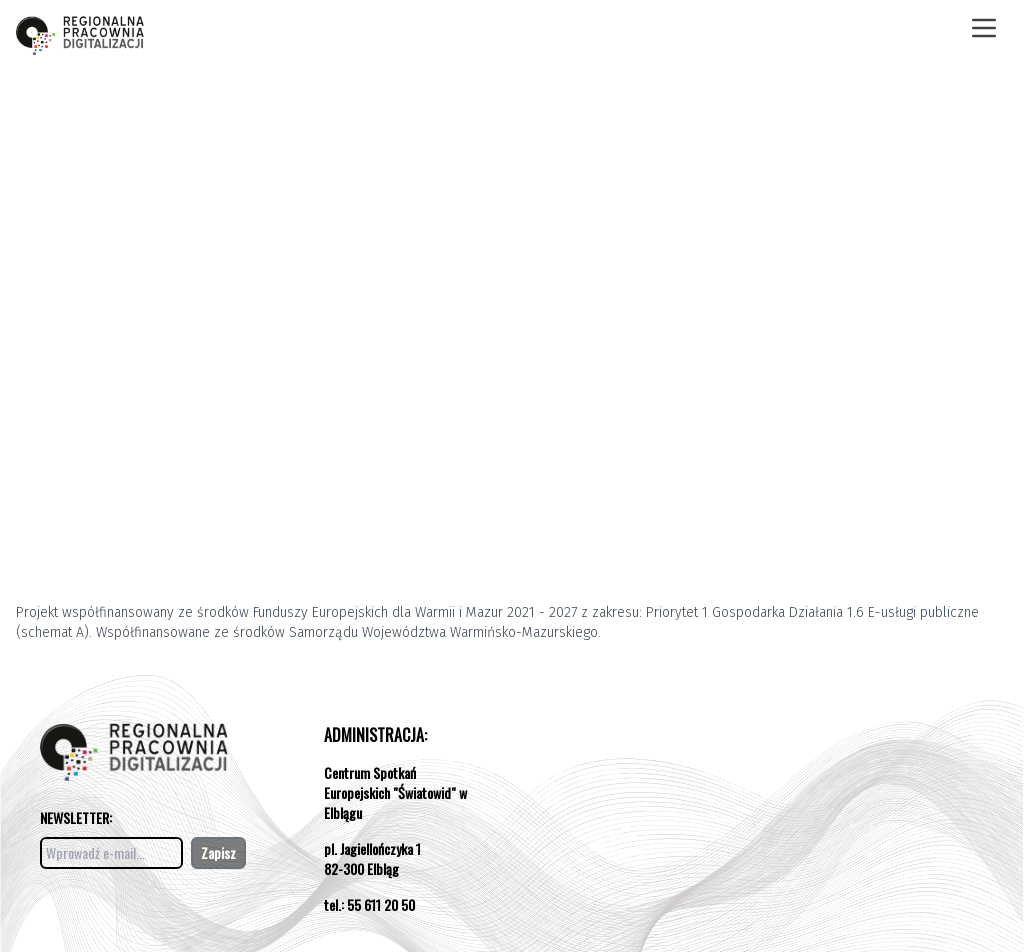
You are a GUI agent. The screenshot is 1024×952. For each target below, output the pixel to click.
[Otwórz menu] (984, 28)
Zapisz (218, 852)
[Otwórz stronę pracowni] (80, 27)
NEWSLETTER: (76, 817)
